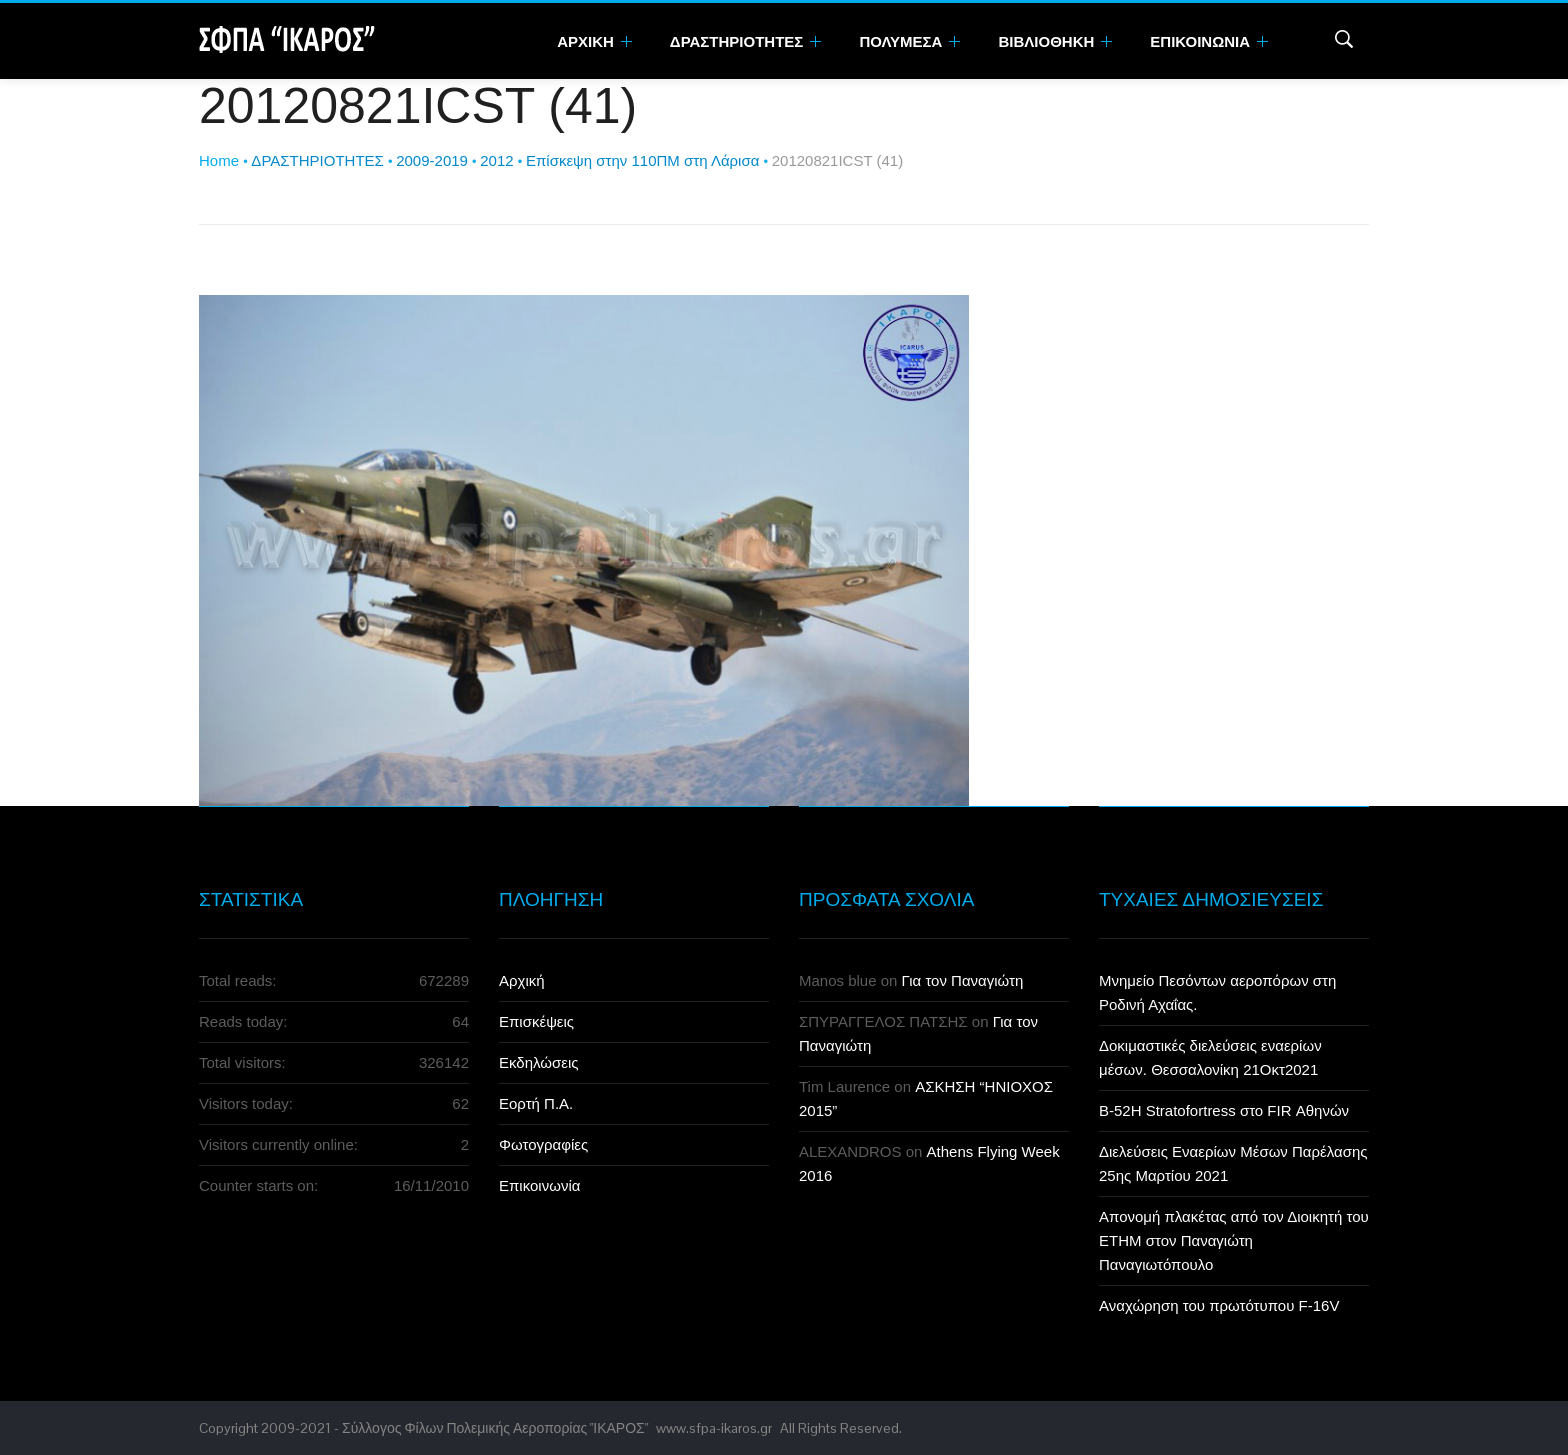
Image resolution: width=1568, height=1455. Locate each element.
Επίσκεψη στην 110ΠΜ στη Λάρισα (642, 160)
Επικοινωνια (1209, 41)
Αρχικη (594, 41)
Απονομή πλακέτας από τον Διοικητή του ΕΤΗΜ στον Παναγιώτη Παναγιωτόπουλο (1234, 1240)
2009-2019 (432, 160)
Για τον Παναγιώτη (963, 980)
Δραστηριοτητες (746, 41)
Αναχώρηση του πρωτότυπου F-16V (1219, 1305)
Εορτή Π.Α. (536, 1103)
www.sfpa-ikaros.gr (714, 1428)
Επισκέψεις (536, 1021)
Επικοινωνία (539, 1185)
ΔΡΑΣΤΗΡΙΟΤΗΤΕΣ (317, 160)
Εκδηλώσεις (539, 1062)
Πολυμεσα (909, 41)
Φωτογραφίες (543, 1144)
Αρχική (522, 980)
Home (219, 160)
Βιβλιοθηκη (1055, 41)
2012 (496, 160)
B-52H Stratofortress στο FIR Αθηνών (1224, 1110)
